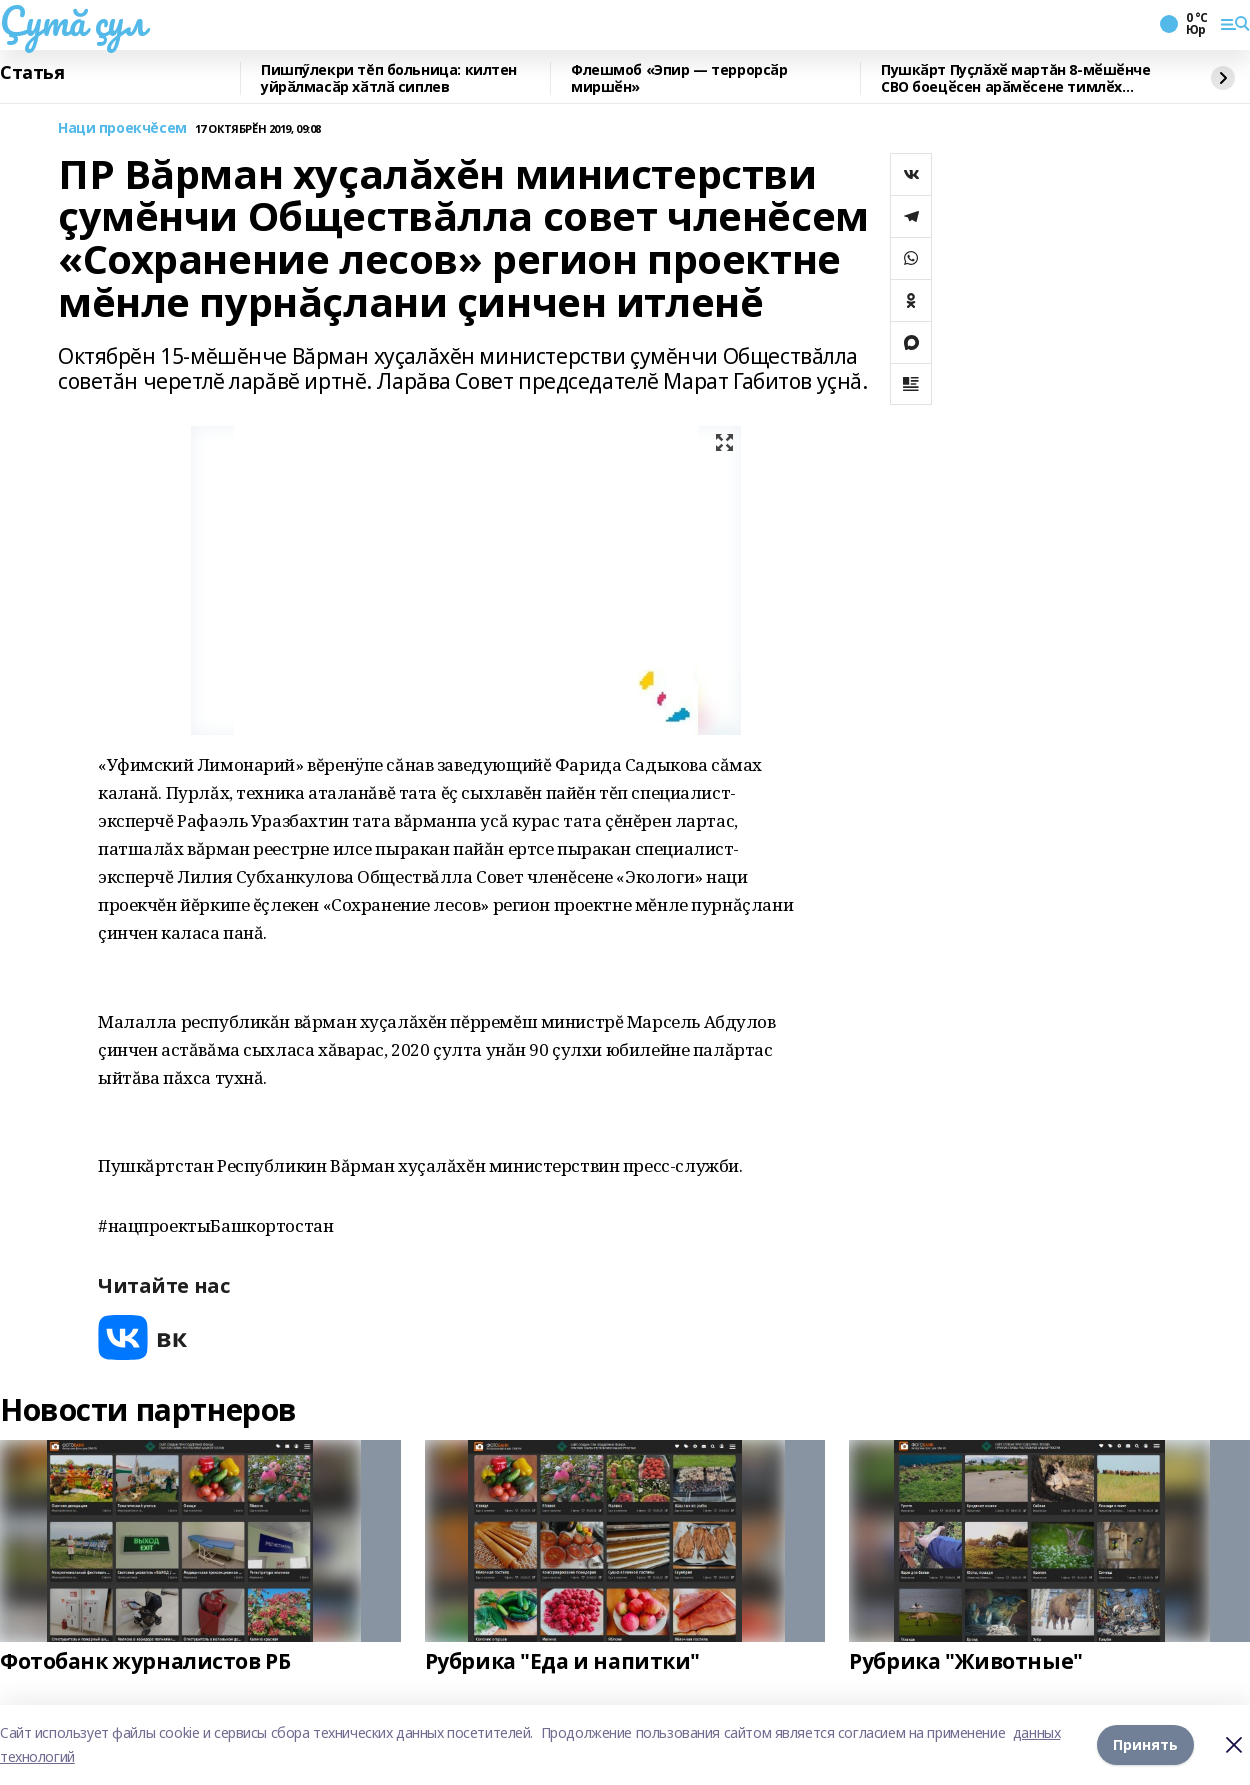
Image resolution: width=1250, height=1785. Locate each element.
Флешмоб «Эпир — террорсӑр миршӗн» (679, 78)
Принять (1145, 1744)
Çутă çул (73, 21)
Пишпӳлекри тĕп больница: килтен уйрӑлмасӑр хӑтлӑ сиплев (389, 78)
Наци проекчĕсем (122, 128)
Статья (32, 73)
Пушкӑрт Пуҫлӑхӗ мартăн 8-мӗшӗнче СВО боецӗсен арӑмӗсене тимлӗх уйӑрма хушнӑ (1016, 78)
